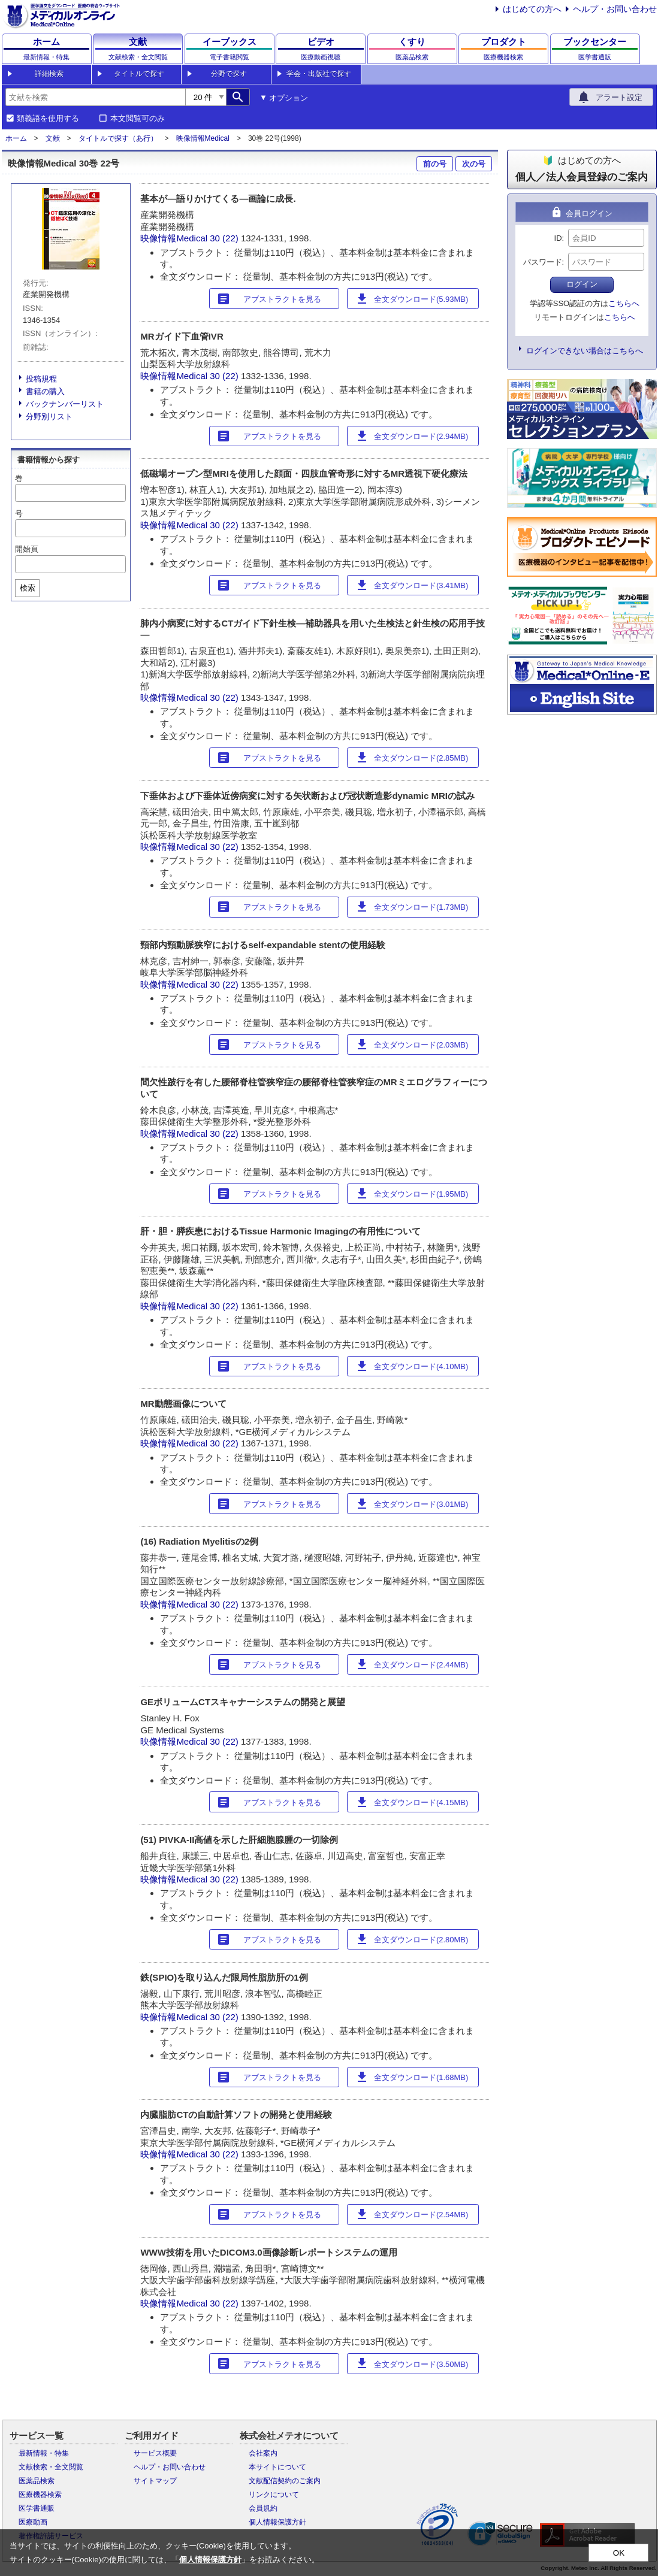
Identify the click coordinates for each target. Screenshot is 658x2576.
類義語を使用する (48, 118)
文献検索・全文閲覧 (51, 2467)
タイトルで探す (139, 73)
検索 (27, 587)
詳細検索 (49, 73)
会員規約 (263, 2508)
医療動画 (33, 2522)
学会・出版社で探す (318, 73)
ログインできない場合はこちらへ (584, 350)
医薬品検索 (37, 2481)
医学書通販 (37, 2508)
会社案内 (263, 2453)
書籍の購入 (45, 391)
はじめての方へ (532, 9)
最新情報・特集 (44, 2453)
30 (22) (225, 238)
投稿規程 (41, 378)
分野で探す (229, 73)
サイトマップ (155, 2481)
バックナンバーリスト (65, 403)
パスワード (542, 262)
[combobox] (95, 97)
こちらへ (623, 303)
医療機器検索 (40, 2494)
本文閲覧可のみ (137, 118)
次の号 (473, 163)
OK (618, 2552)
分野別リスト (49, 416)
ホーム (16, 138)
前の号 (434, 163)
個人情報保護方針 (277, 2522)
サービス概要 (155, 2453)
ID (558, 238)
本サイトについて (277, 2467)
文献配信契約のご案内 (285, 2481)
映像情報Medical (203, 138)
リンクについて (274, 2494)
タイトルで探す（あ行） (118, 138)
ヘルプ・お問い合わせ (615, 9)
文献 (53, 138)
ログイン (581, 284)
